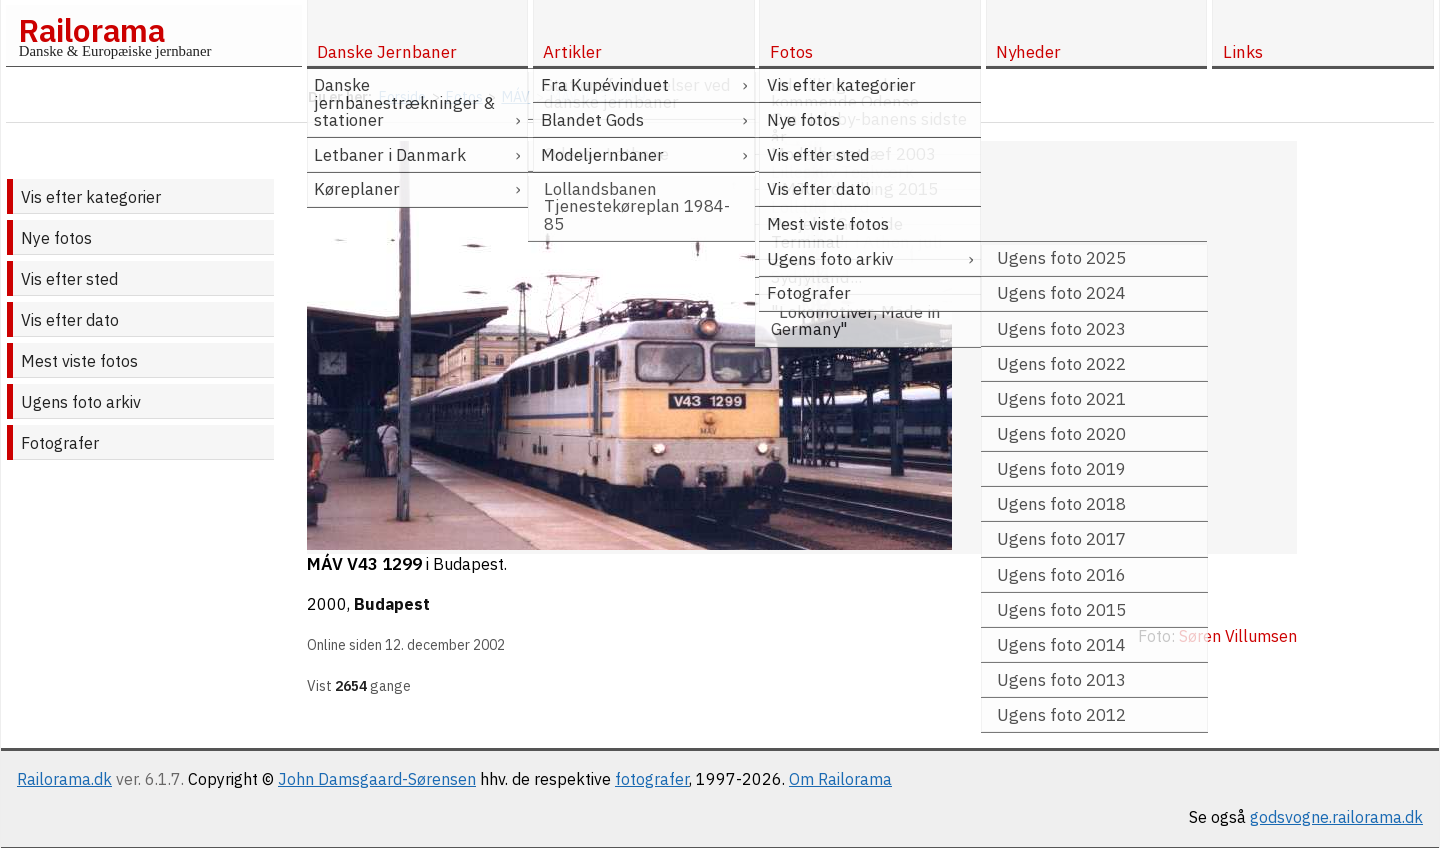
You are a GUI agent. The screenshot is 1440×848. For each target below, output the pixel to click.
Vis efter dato (70, 320)
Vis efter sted (69, 279)
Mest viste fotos (79, 361)
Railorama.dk (64, 779)
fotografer (652, 779)
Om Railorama (840, 779)
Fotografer (60, 443)
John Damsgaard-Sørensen (377, 779)
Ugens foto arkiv (81, 402)
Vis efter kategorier (91, 197)
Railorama (91, 30)
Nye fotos (56, 238)
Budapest (392, 604)
